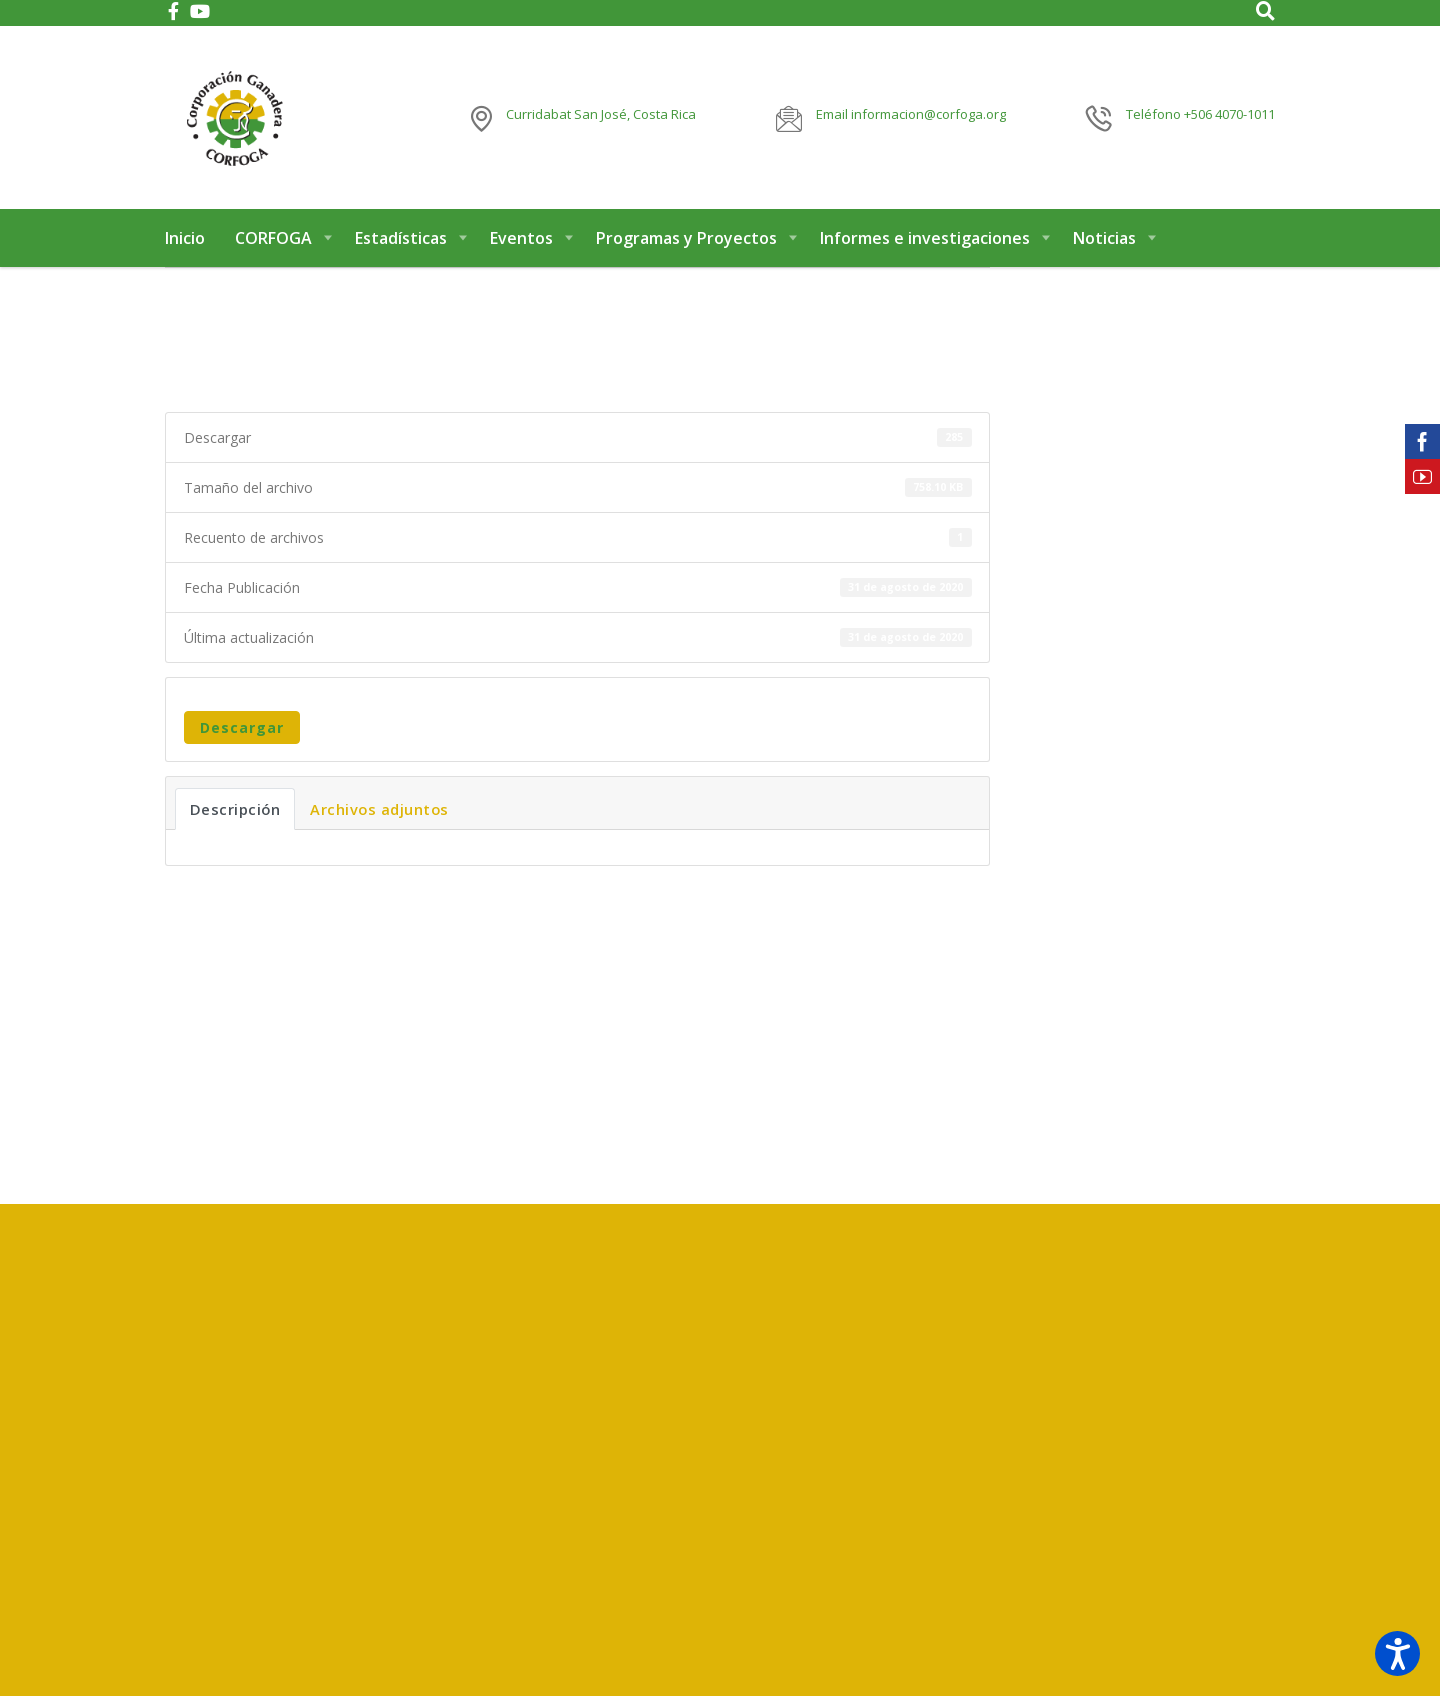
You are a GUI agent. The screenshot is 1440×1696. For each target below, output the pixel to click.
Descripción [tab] (235, 809)
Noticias (1104, 238)
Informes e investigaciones (925, 238)
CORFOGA (273, 238)
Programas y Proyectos (686, 238)
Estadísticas (401, 238)
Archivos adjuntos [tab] (379, 809)
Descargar (242, 727)
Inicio (185, 238)
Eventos (521, 238)
